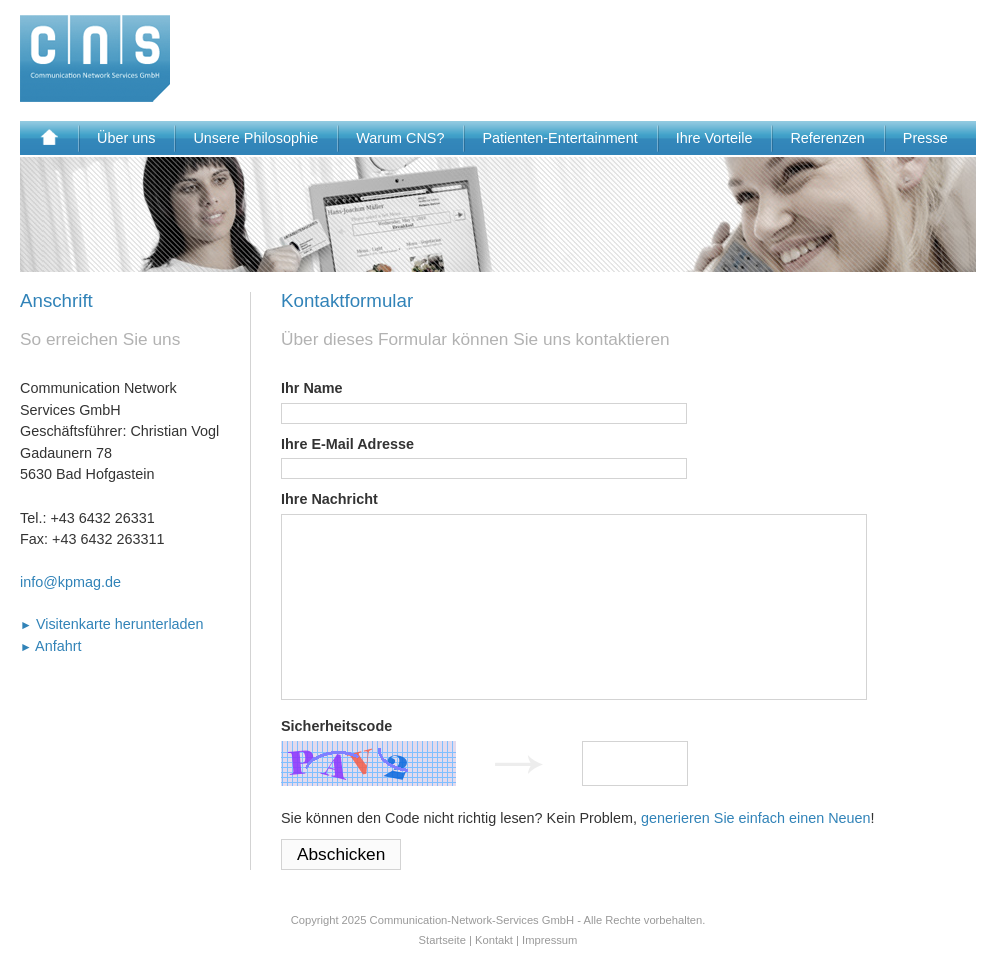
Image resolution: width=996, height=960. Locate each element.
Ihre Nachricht (329, 499)
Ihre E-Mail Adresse (347, 444)
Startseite (442, 940)
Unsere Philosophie (255, 138)
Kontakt (494, 940)
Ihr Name (312, 388)
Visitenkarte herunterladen (112, 624)
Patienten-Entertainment (559, 138)
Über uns (126, 138)
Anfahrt (51, 646)
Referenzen (827, 138)
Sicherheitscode (336, 726)
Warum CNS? (400, 138)
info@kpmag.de (70, 582)
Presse (925, 138)
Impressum (549, 940)
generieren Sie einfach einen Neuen (756, 818)
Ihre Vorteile (714, 138)
